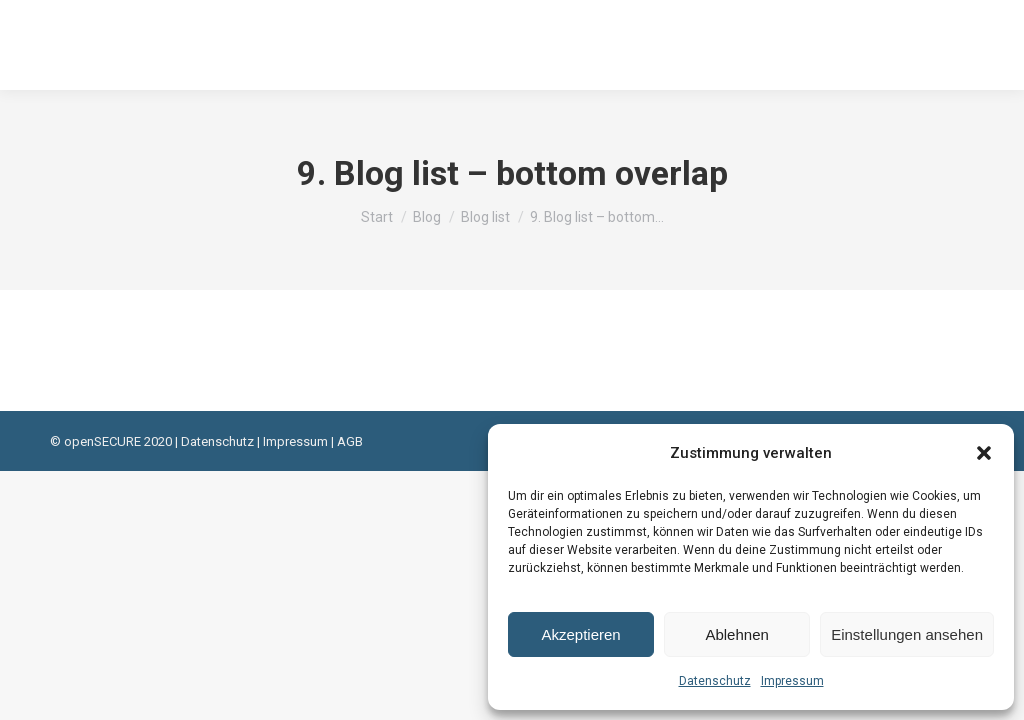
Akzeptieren (580, 634)
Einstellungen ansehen (907, 634)
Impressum (792, 681)
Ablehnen (736, 634)
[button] (984, 453)
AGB (350, 441)
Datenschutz (715, 681)
